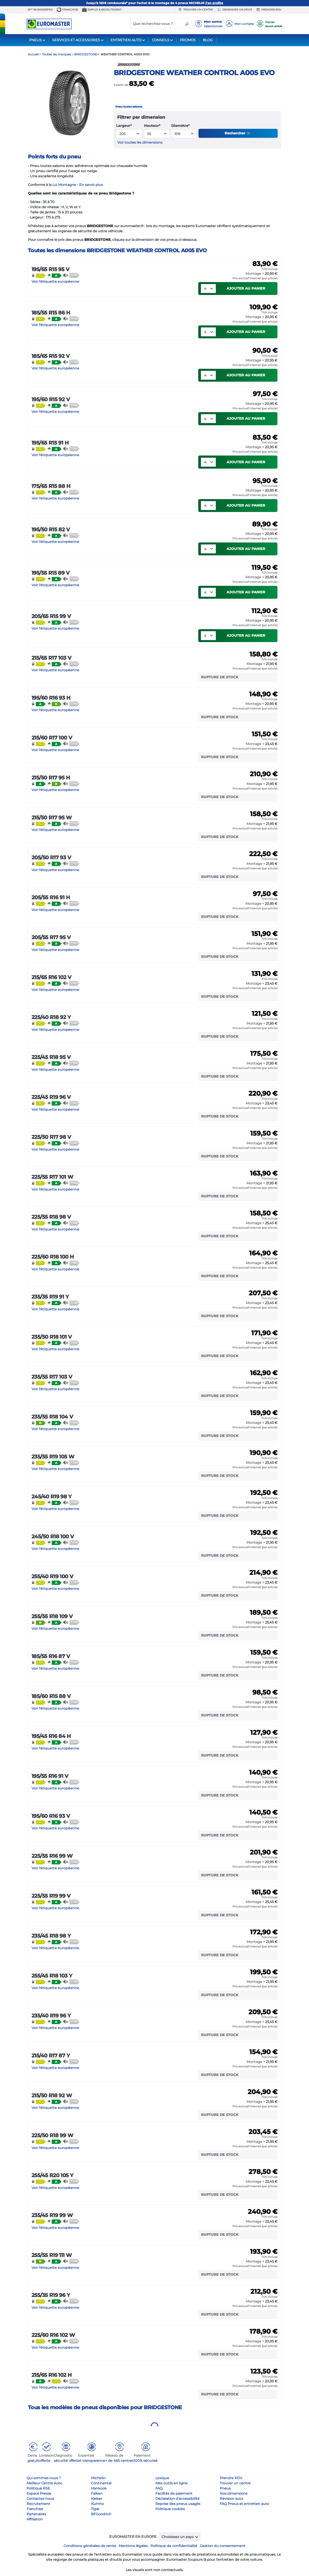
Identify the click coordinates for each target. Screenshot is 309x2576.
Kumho (97, 2504)
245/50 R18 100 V (53, 1536)
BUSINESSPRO (40, 9)
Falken (97, 2493)
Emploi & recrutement (102, 9)
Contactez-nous (40, 2499)
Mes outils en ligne (171, 2483)
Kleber (96, 2499)
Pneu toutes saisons (128, 106)
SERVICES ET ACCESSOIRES (76, 40)
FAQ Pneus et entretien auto (244, 2504)
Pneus (225, 2488)
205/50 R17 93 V (51, 857)
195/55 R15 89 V (51, 573)
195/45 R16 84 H (51, 1736)
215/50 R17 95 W (52, 817)
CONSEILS (160, 40)
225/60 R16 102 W (53, 2335)
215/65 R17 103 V (51, 658)
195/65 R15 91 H (50, 443)
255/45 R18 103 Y (52, 1976)
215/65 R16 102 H (51, 2375)
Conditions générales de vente (90, 2546)
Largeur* (124, 126)
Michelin (98, 2478)
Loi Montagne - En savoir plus (77, 185)
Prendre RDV (268, 9)
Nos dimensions (233, 2493)
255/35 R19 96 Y (51, 2295)
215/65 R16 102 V (51, 977)
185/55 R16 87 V (51, 1656)
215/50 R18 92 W (52, 2095)
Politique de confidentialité (173, 2546)
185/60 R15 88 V (51, 1696)
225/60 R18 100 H (53, 1257)
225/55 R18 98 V (51, 1217)
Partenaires (36, 2514)
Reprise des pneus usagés (177, 2504)
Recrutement (38, 2504)
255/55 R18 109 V (52, 1616)
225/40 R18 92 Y (51, 1017)
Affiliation (35, 2519)
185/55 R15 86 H (51, 313)
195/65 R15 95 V (50, 269)
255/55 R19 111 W (52, 2255)
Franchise (67, 9)
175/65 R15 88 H (51, 486)
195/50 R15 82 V (51, 529)
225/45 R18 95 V (51, 1057)
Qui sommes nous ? (44, 2478)
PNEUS (35, 40)
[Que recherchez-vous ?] (156, 23)
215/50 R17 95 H (51, 778)
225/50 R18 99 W (52, 2135)
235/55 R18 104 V (52, 1417)
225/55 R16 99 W (52, 1856)
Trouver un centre (195, 9)
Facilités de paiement (173, 2493)
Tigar (95, 2509)
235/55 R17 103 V (52, 1377)
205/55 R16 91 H (51, 897)
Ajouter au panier (246, 288)
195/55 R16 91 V (50, 1776)
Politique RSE (38, 2488)
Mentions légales (133, 2546)
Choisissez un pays (178, 2537)
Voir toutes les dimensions (139, 142)
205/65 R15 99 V (51, 616)
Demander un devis (234, 9)
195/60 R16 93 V (51, 1816)
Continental (101, 2483)
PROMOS (188, 40)
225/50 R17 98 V (51, 1137)
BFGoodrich (101, 2514)
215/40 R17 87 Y (51, 2055)
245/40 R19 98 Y (51, 1496)
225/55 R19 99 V (51, 1896)
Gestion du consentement (222, 2546)
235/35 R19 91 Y (50, 1297)
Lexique (162, 2478)
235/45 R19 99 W (52, 2215)
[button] (39, 275)
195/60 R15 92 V (51, 399)
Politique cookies (170, 2509)
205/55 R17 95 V (51, 937)
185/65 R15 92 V (51, 356)
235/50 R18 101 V (52, 1337)
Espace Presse (39, 2493)
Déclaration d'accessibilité (177, 2499)
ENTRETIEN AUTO (126, 40)
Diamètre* (180, 126)
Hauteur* (152, 126)
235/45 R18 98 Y (51, 1936)
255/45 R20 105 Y (52, 2175)
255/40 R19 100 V (52, 1576)
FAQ (158, 2488)
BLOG (208, 40)
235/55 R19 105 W (53, 1457)
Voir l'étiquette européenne (55, 281)
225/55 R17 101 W (52, 1177)
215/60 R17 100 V (52, 738)
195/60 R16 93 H (51, 698)
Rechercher (235, 133)
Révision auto (231, 2499)
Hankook (99, 2488)
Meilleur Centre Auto (44, 2483)
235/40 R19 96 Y (51, 2015)
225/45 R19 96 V (51, 1097)
